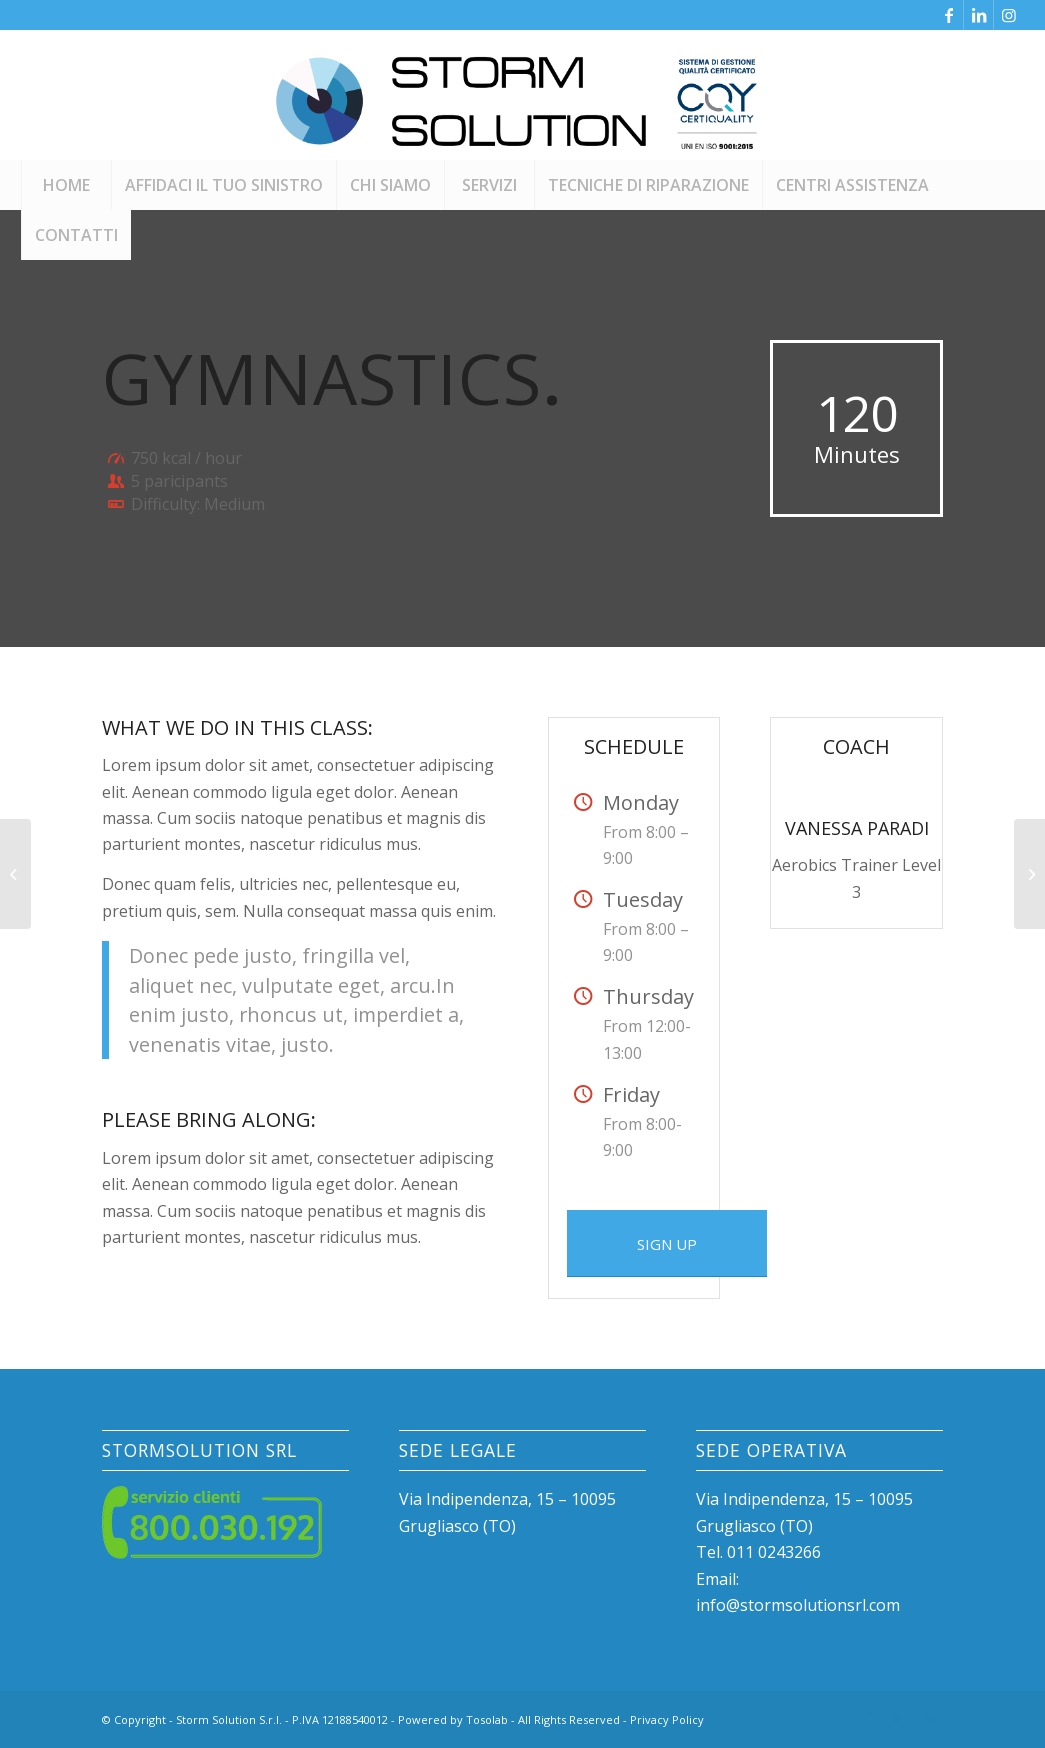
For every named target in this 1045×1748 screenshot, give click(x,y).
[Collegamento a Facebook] (948, 15)
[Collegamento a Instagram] (1009, 15)
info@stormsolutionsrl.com (798, 1605)
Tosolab (487, 1719)
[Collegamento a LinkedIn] (978, 15)
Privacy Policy (667, 1719)
